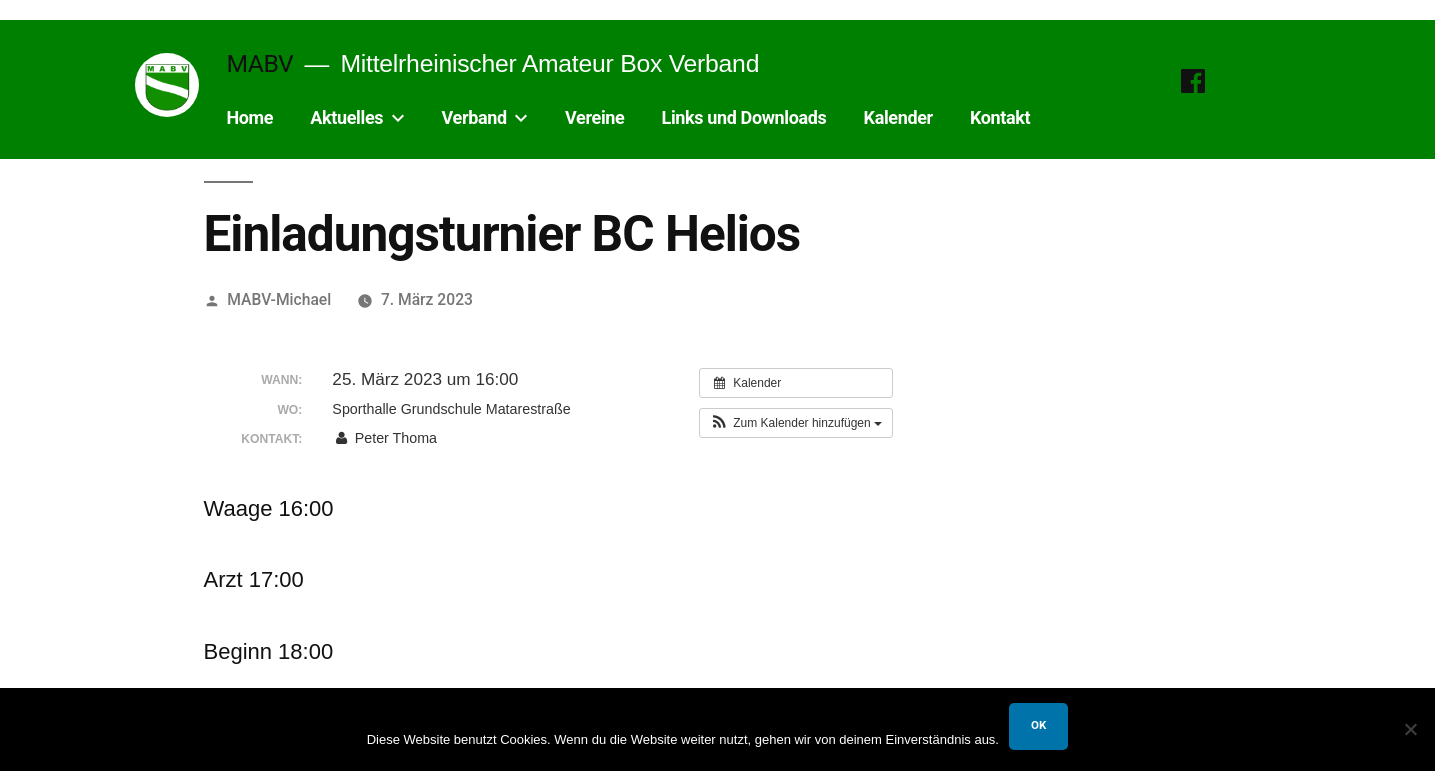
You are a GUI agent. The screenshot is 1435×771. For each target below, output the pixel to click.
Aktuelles (346, 117)
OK (1038, 725)
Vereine (594, 117)
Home (249, 117)
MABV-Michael (279, 299)
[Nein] (1410, 729)
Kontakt (1000, 117)
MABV (259, 63)
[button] (796, 423)
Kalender (898, 117)
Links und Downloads (744, 117)
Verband (474, 117)
